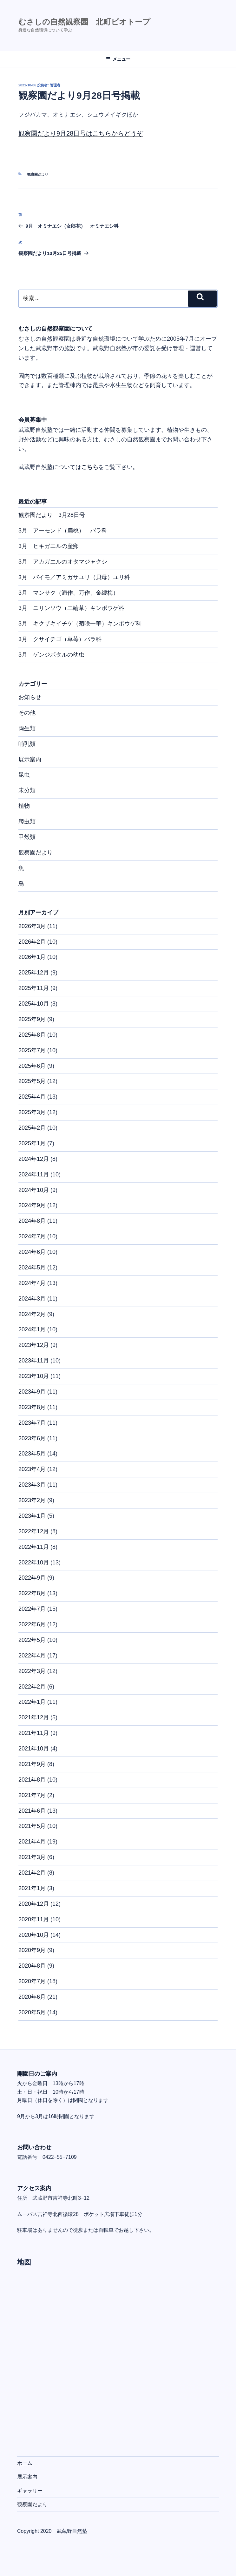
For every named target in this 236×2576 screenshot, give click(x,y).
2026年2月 (32, 942)
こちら (89, 467)
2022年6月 (32, 1624)
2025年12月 (33, 972)
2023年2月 (32, 1500)
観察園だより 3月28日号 (51, 515)
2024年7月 (32, 1236)
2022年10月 (33, 1562)
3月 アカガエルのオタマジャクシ (62, 562)
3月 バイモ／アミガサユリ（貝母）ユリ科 (74, 577)
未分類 (27, 790)
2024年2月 (32, 1314)
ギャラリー (30, 2490)
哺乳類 (27, 744)
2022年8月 (32, 1593)
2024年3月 (32, 1298)
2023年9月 (32, 1391)
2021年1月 (32, 1888)
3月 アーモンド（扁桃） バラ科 (62, 530)
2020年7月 (32, 1981)
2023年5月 (32, 1453)
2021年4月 (32, 1841)
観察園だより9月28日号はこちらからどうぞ (80, 133)
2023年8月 (32, 1407)
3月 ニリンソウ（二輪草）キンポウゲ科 (71, 608)
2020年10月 (33, 1935)
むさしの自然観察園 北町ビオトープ (84, 21)
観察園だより (37, 174)
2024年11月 (33, 1174)
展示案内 (29, 759)
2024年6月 (32, 1252)
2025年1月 (32, 1143)
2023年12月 (33, 1345)
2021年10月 (33, 1748)
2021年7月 (32, 1795)
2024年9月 (32, 1205)
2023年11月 (33, 1360)
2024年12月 (33, 1159)
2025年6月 (32, 1066)
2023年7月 (32, 1423)
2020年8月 (32, 1966)
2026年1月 (32, 957)
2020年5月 (32, 2012)
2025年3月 (32, 1112)
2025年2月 (32, 1128)
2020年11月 (33, 1919)
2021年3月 (32, 1857)
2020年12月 (33, 1904)
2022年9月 (32, 1578)
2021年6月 (32, 1811)
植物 (24, 806)
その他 (27, 713)
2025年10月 (33, 1003)
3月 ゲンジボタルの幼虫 (51, 655)
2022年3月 (32, 1671)
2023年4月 (32, 1469)
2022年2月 (32, 1686)
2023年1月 (32, 1516)
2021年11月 (33, 1733)
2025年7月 (32, 1050)
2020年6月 (32, 1997)
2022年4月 (32, 1655)
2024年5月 (32, 1267)
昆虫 (24, 775)
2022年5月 (32, 1640)
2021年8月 (32, 1779)
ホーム (24, 2463)
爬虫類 (27, 821)
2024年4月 (32, 1283)
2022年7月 (32, 1609)
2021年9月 (32, 1764)
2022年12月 (33, 1531)
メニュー (118, 59)
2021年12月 (33, 1717)
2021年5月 (32, 1826)
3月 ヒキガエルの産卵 (48, 546)
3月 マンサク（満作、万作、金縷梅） (68, 593)
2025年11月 (33, 988)
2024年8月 (32, 1221)
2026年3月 (32, 926)
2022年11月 (33, 1547)
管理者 (55, 85)
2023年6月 (32, 1438)
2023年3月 (32, 1485)
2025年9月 (32, 1019)
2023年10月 (33, 1376)
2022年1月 (32, 1702)
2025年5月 (32, 1081)
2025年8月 (32, 1035)
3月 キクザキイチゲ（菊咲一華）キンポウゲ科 (79, 623)
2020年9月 (32, 1950)
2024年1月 (32, 1329)
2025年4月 (32, 1097)
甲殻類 (27, 837)
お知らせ (29, 697)
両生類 (27, 728)
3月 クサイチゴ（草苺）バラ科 (60, 639)
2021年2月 (32, 1873)
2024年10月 (33, 1190)
